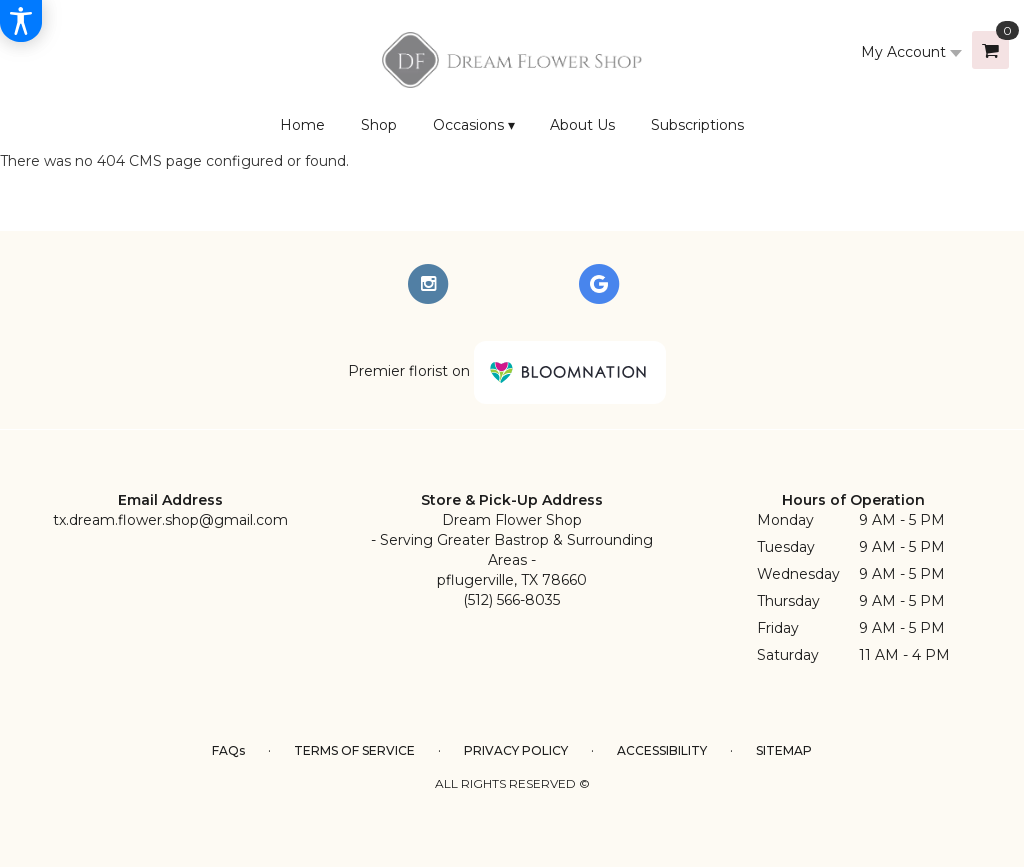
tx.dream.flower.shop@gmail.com (170, 520)
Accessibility (662, 750)
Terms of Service (354, 750)
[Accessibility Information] (21, 21)
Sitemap (784, 750)
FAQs (228, 750)
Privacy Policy (516, 750)
